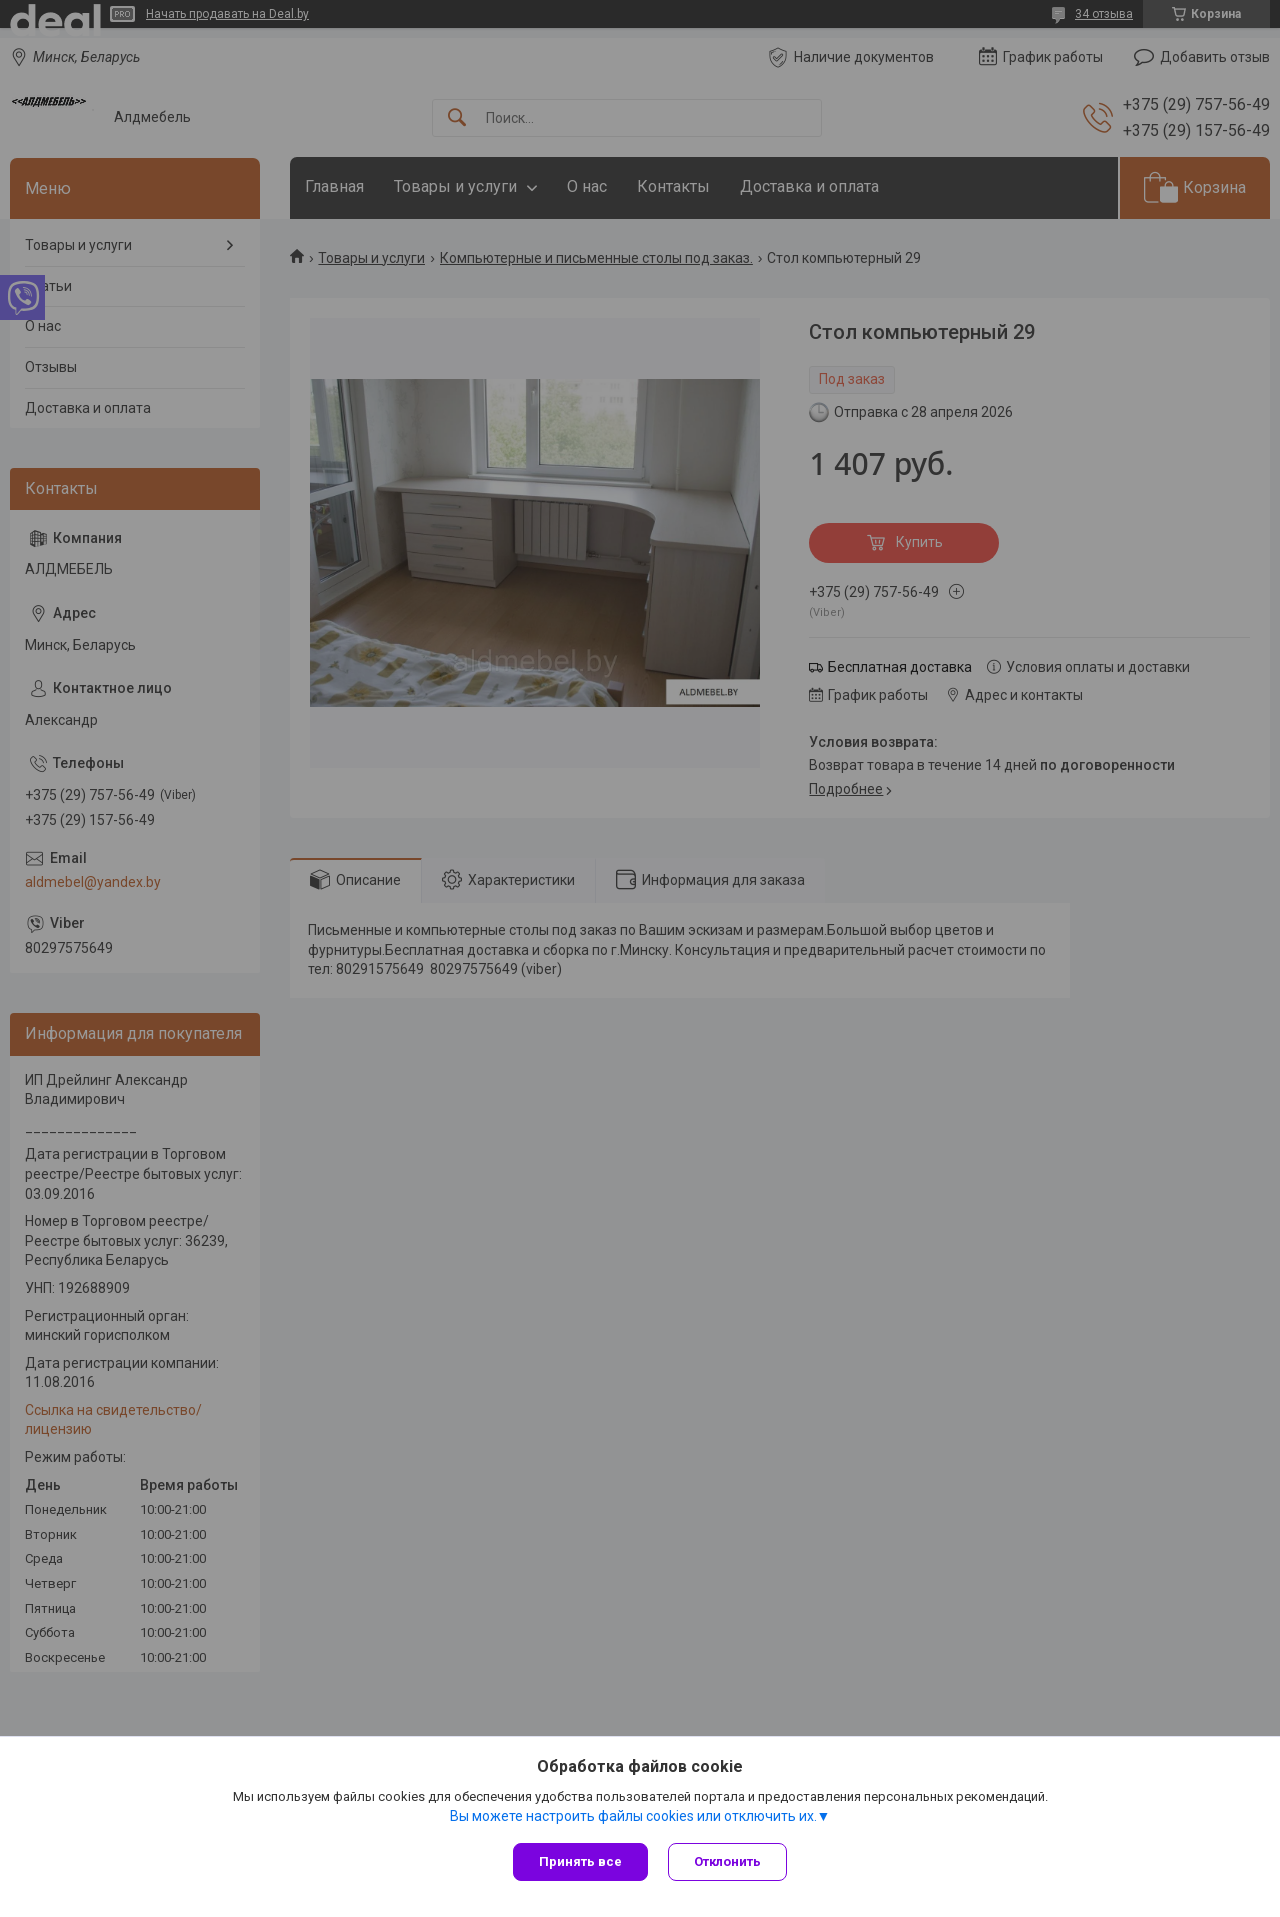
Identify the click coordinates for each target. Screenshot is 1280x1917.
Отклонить (727, 1861)
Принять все (580, 1861)
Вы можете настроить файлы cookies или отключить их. (633, 1816)
